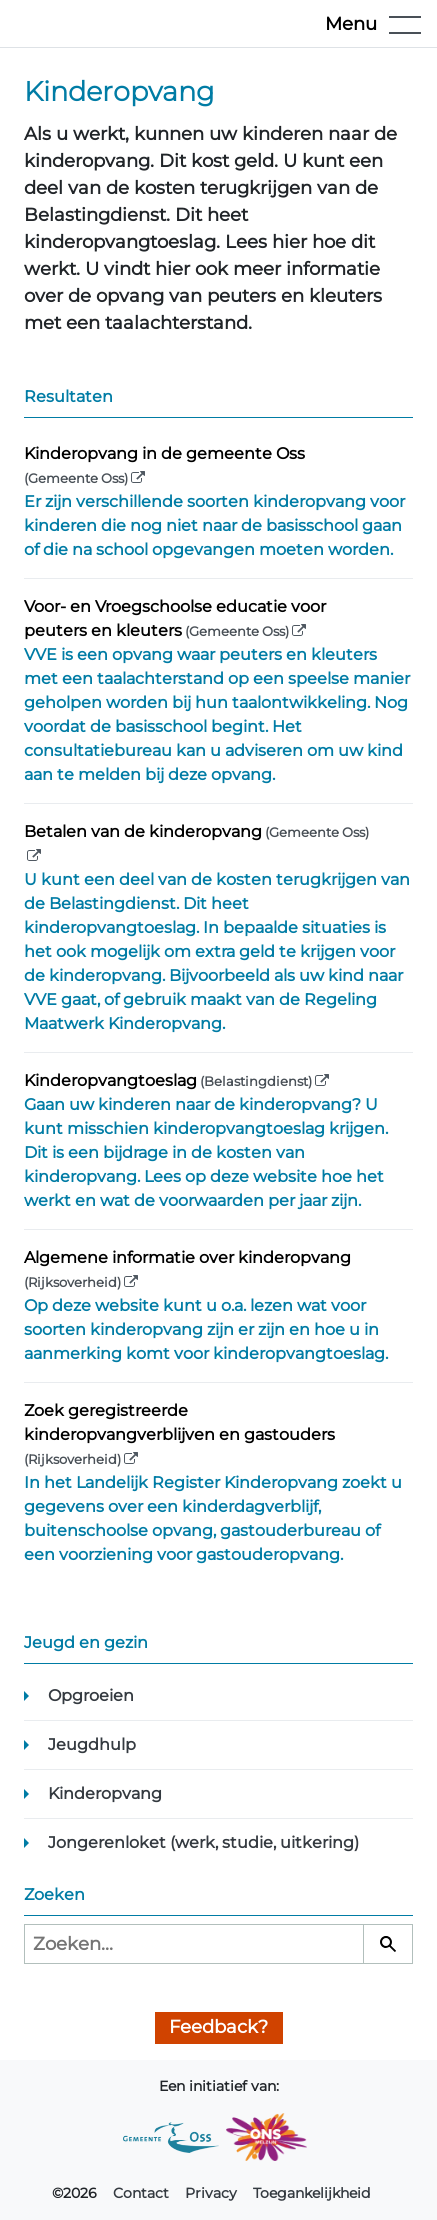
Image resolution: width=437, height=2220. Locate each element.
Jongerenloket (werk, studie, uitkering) (203, 1842)
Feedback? (218, 2027)
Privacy (211, 2193)
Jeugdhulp (92, 1744)
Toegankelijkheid (311, 2193)
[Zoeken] (388, 1944)
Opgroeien (91, 1695)
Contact (141, 2193)
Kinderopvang (105, 1793)
